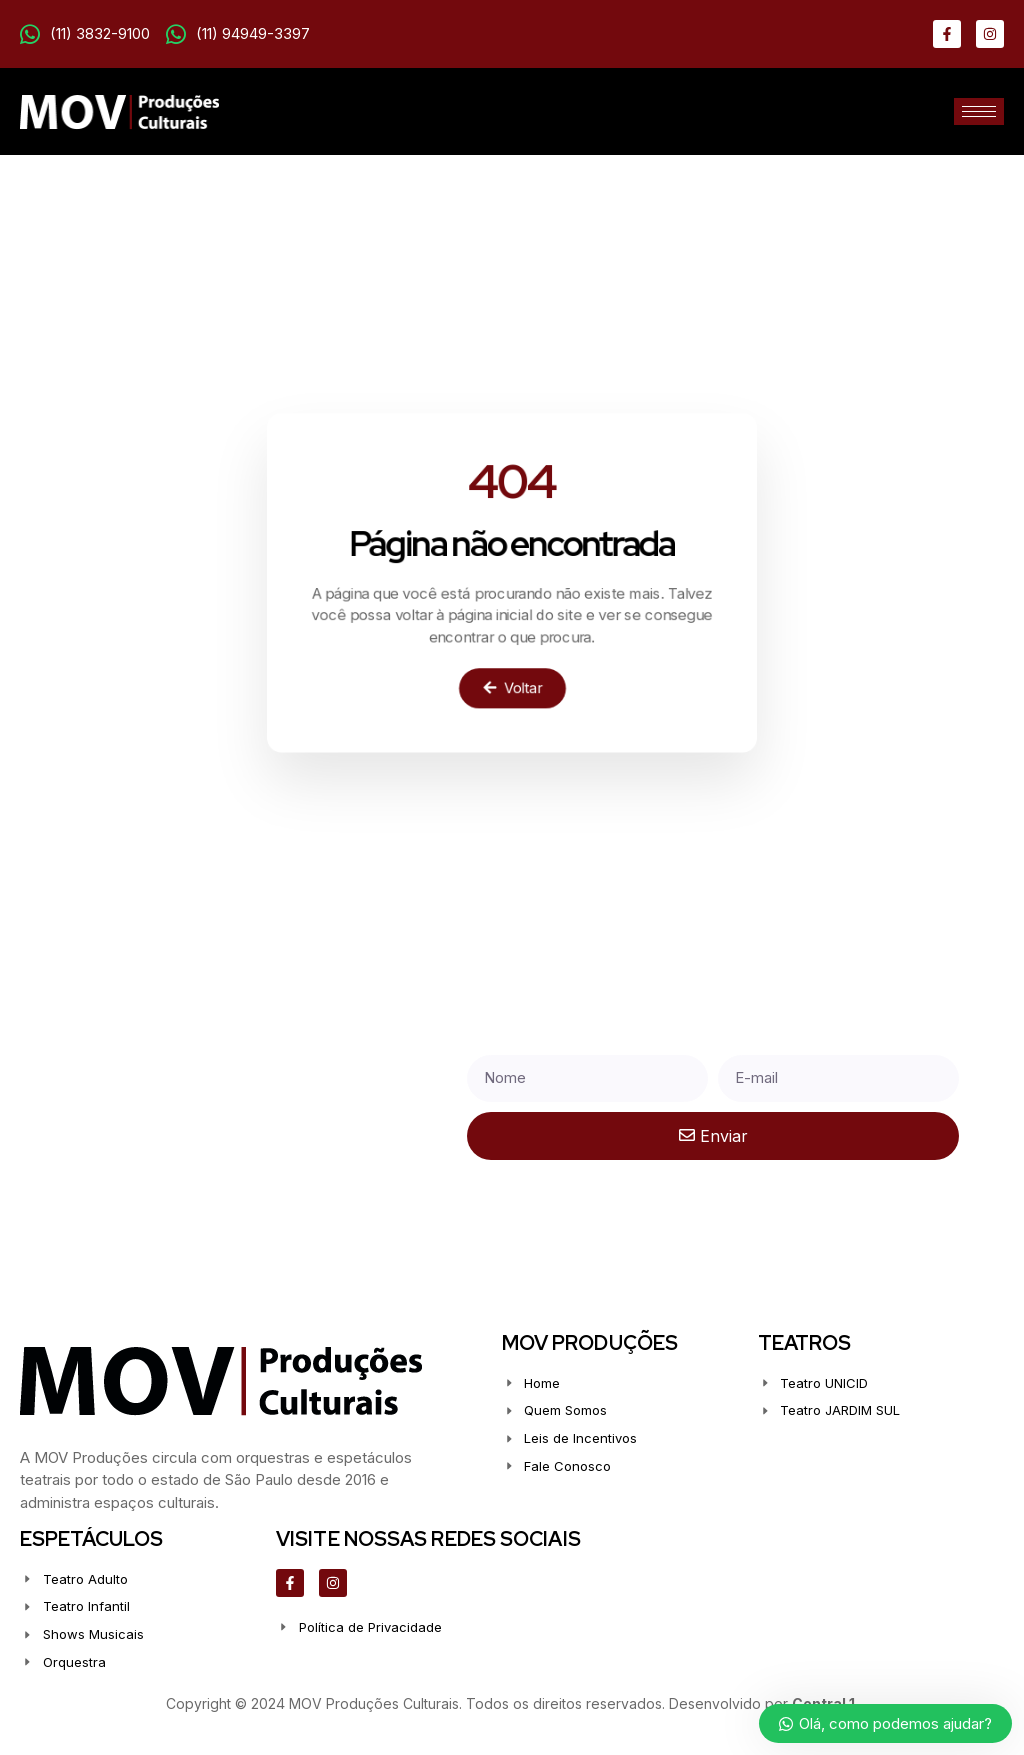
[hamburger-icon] (979, 111)
